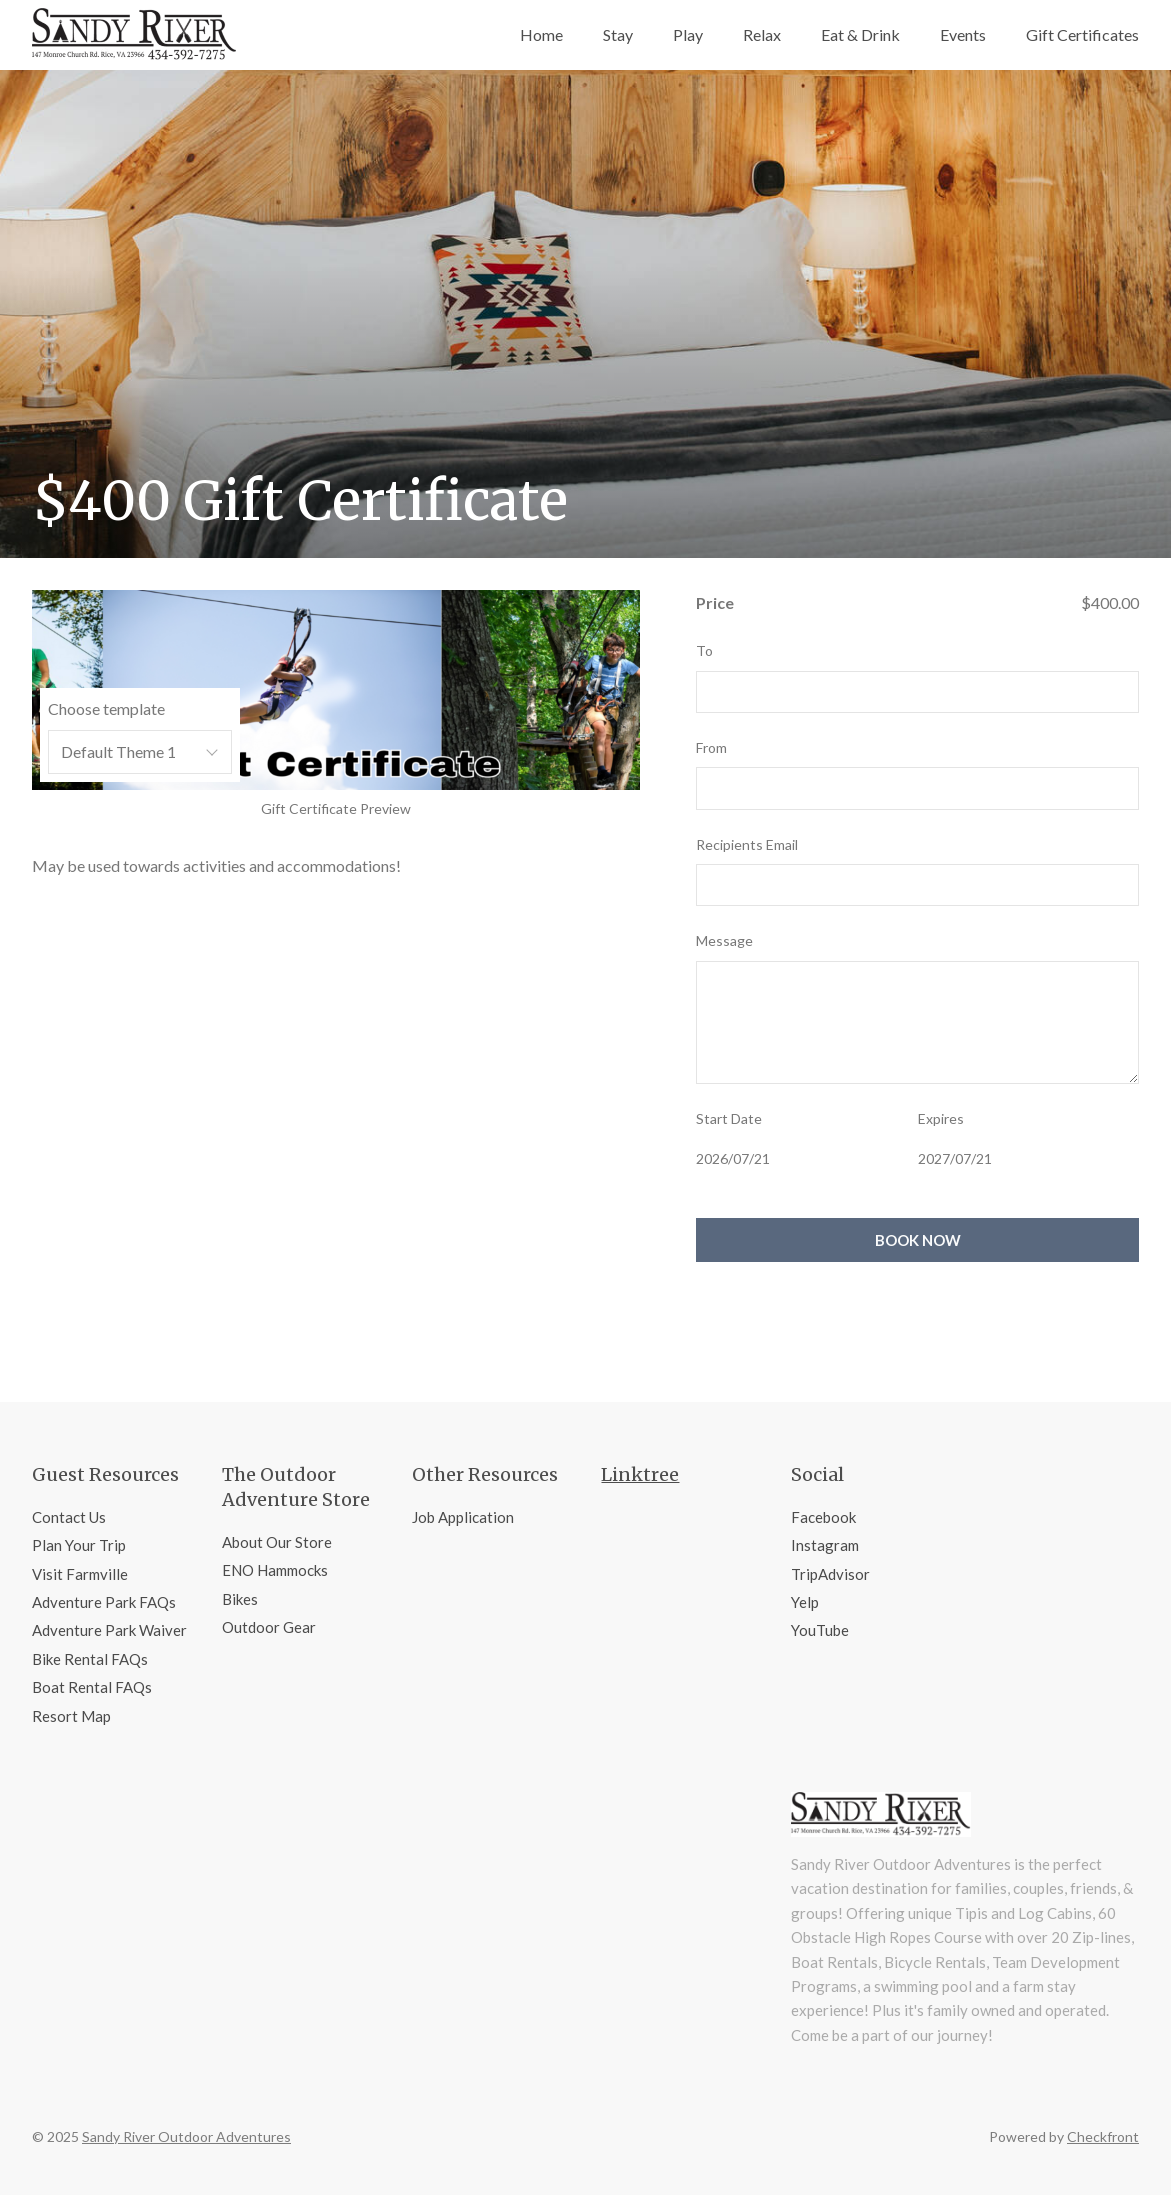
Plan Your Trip (79, 1545)
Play (688, 34)
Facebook (823, 1517)
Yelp (805, 1602)
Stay (618, 34)
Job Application (463, 1517)
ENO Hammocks (275, 1570)
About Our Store (277, 1542)
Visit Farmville (80, 1574)
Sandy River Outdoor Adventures (186, 2136)
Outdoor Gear (269, 1627)
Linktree (640, 1474)
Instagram (825, 1545)
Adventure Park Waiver (109, 1630)
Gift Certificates (1082, 34)
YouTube (820, 1630)
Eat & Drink (860, 34)
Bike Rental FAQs (90, 1659)
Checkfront (1103, 2136)
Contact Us (69, 1517)
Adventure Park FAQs (104, 1602)
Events (963, 34)
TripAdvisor (830, 1574)
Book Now (918, 1240)
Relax (762, 34)
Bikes (240, 1599)
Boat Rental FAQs (92, 1687)
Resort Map (71, 1716)
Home (541, 34)
